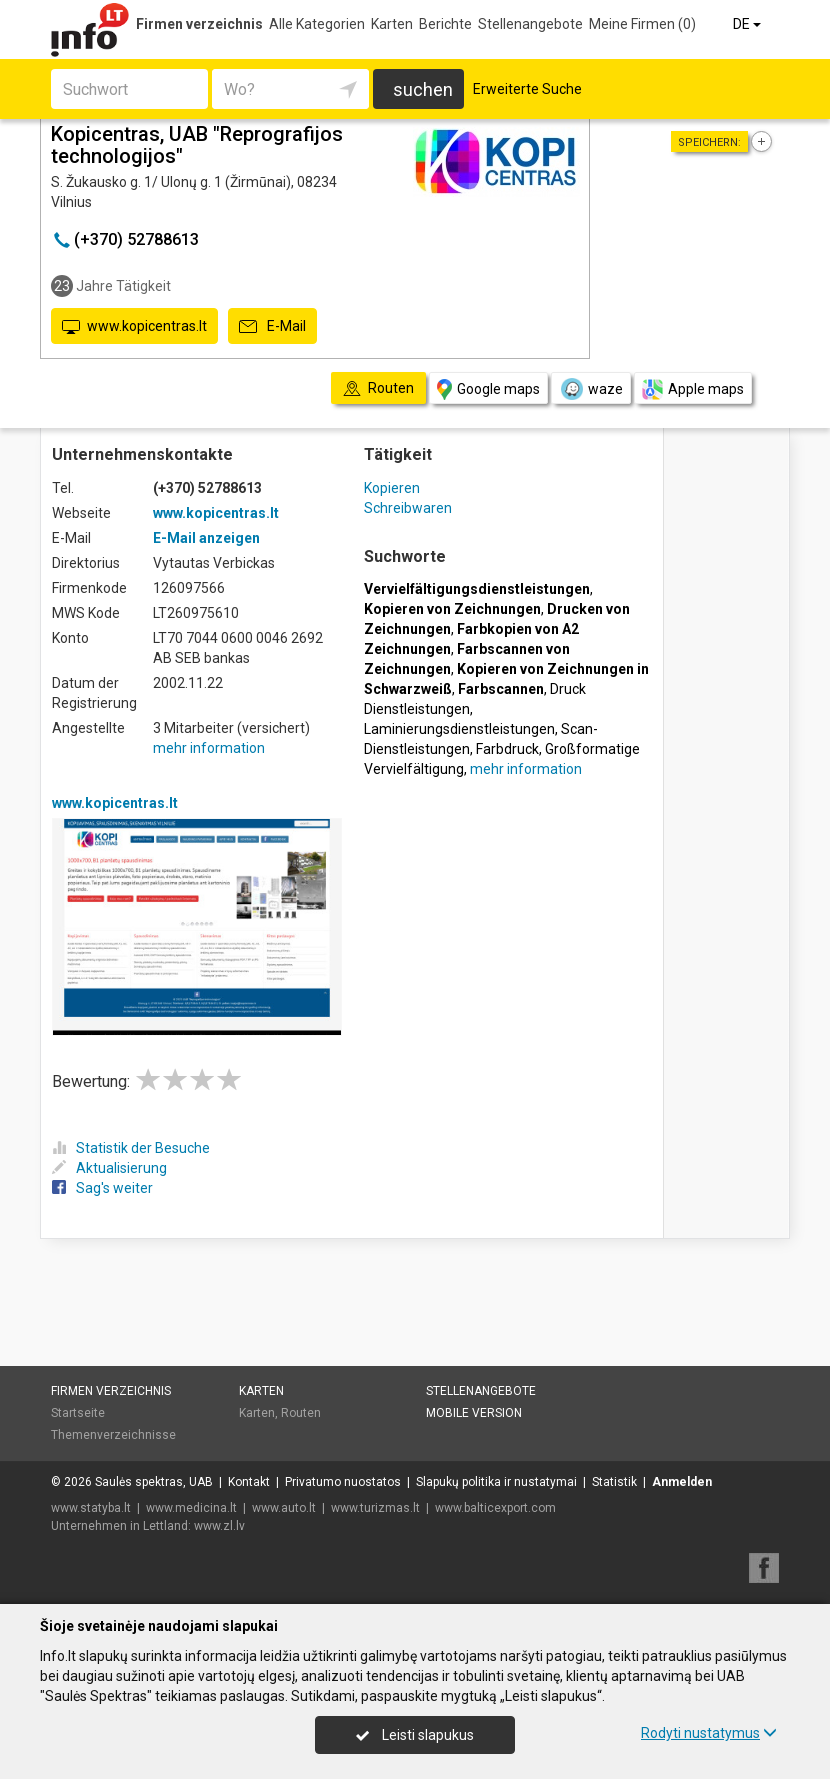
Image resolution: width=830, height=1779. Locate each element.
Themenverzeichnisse (113, 1435)
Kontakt (249, 1482)
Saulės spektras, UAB (154, 1482)
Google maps (488, 389)
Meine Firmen (642, 24)
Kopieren (392, 488)
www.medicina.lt (191, 1508)
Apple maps (693, 389)
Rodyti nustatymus (709, 1733)
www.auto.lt (284, 1508)
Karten (392, 24)
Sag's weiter (102, 1188)
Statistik (614, 1482)
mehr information (209, 748)
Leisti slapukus (415, 1735)
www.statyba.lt (91, 1508)
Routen (301, 1413)
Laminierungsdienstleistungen (459, 729)
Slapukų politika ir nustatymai (496, 1482)
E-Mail (272, 327)
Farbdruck (507, 749)
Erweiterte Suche (527, 89)
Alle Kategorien (317, 24)
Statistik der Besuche (131, 1148)
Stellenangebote (530, 24)
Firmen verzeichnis (199, 24)
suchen (423, 89)
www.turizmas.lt (375, 1508)
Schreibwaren (408, 508)
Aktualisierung (109, 1168)
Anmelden (682, 1482)
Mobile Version (474, 1413)
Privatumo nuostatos (343, 1482)
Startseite (78, 1413)
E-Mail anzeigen (206, 538)
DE (748, 24)
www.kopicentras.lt (134, 327)
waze (591, 389)
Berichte (445, 24)
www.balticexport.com (495, 1508)
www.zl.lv (219, 1526)
